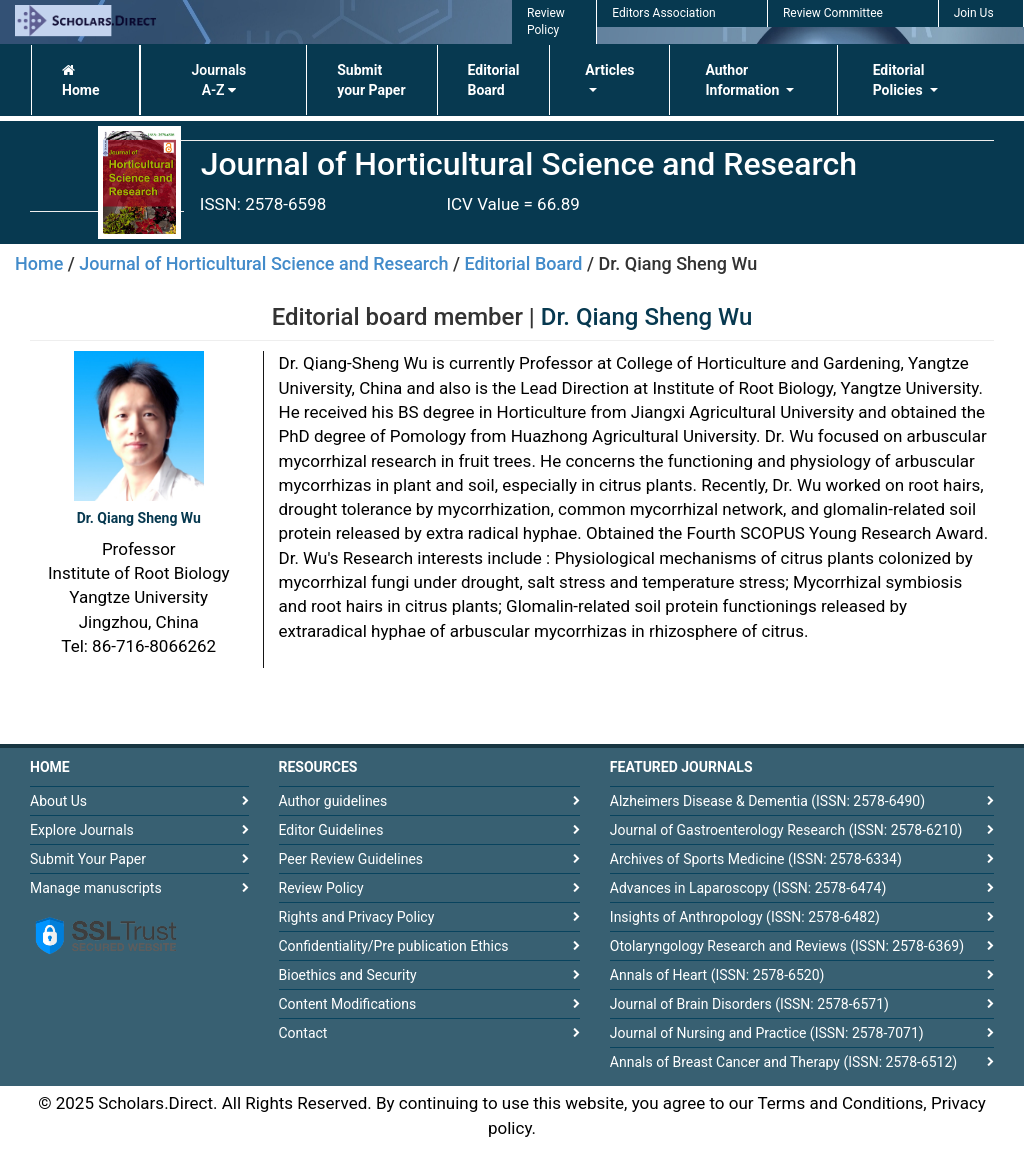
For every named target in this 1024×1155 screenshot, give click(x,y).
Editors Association (663, 13)
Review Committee (833, 13)
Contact (303, 1033)
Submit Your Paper (88, 859)
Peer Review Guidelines (351, 859)
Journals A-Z (218, 80)
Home (80, 80)
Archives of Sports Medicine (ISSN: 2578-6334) (756, 859)
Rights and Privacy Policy (357, 917)
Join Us (974, 13)
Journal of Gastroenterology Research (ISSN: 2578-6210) (786, 830)
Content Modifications (348, 1004)
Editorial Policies (899, 80)
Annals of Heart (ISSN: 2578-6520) (717, 975)
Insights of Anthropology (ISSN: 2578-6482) (745, 917)
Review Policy (321, 888)
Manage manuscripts (96, 888)
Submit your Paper (371, 80)
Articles (609, 70)
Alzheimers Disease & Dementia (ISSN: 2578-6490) (767, 801)
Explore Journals (82, 830)
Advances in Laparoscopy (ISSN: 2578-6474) (748, 888)
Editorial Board (494, 80)
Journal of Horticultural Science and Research (263, 263)
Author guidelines (333, 801)
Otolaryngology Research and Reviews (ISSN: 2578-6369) (787, 946)
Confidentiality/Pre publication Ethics (394, 946)
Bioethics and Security (348, 975)
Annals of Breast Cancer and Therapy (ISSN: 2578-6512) (783, 1062)
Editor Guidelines (331, 830)
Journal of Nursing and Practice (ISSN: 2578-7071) (767, 1033)
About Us (58, 801)
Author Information (743, 80)
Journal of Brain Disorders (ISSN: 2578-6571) (749, 1004)
